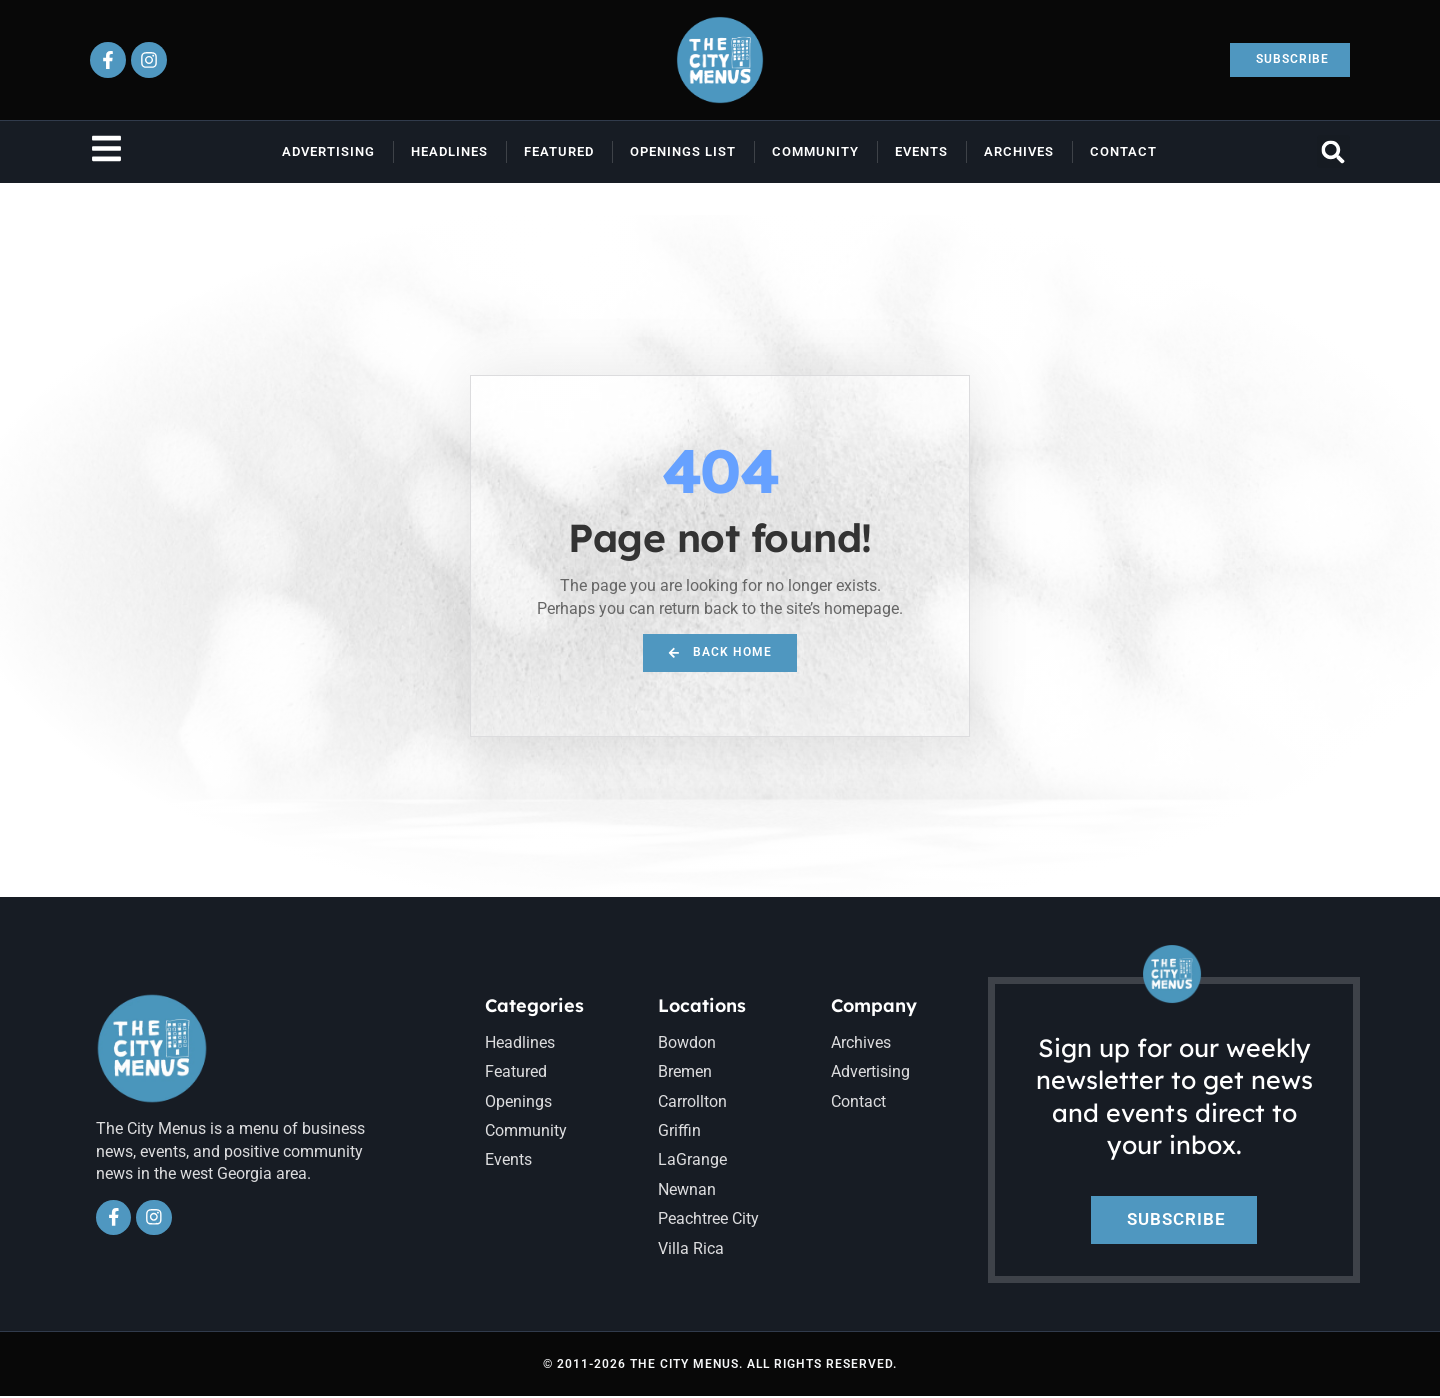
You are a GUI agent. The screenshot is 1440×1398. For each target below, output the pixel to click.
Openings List (683, 151)
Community (815, 151)
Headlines (449, 151)
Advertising (328, 151)
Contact (1123, 151)
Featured (559, 151)
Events (921, 151)
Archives (1019, 151)
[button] (1333, 151)
